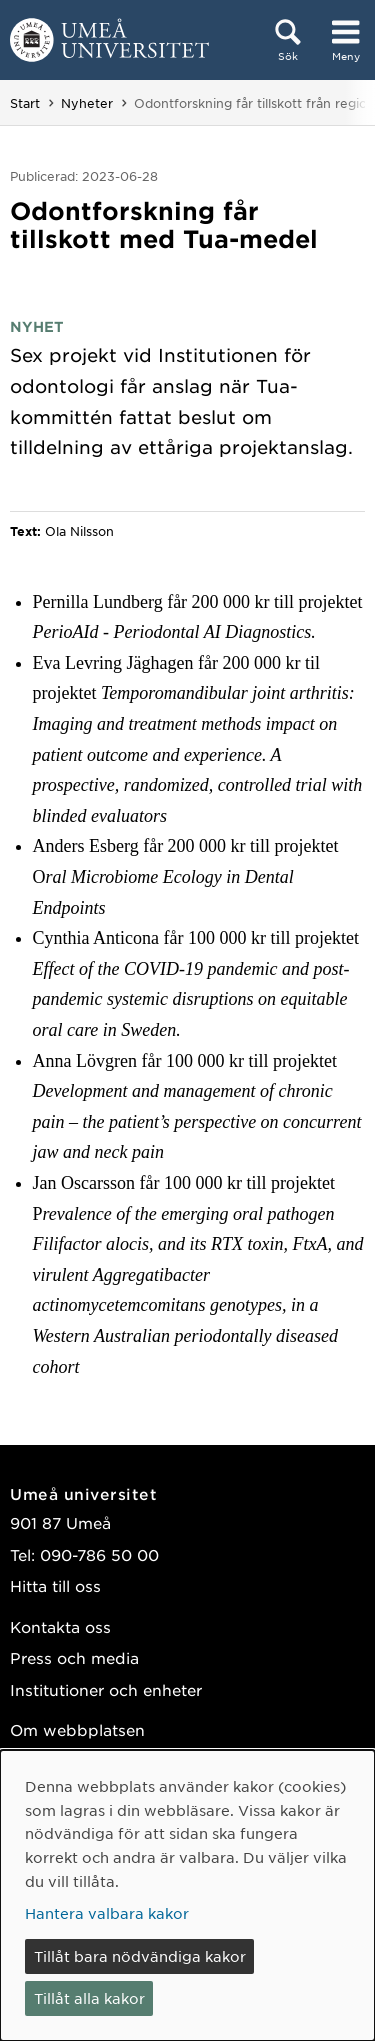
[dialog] (187, 1895)
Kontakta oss (60, 1626)
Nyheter (87, 103)
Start (25, 103)
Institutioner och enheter (106, 1689)
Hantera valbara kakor (107, 1913)
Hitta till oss (55, 1585)
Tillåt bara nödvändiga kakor (140, 1956)
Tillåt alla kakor (89, 1998)
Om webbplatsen (77, 1729)
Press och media (74, 1657)
